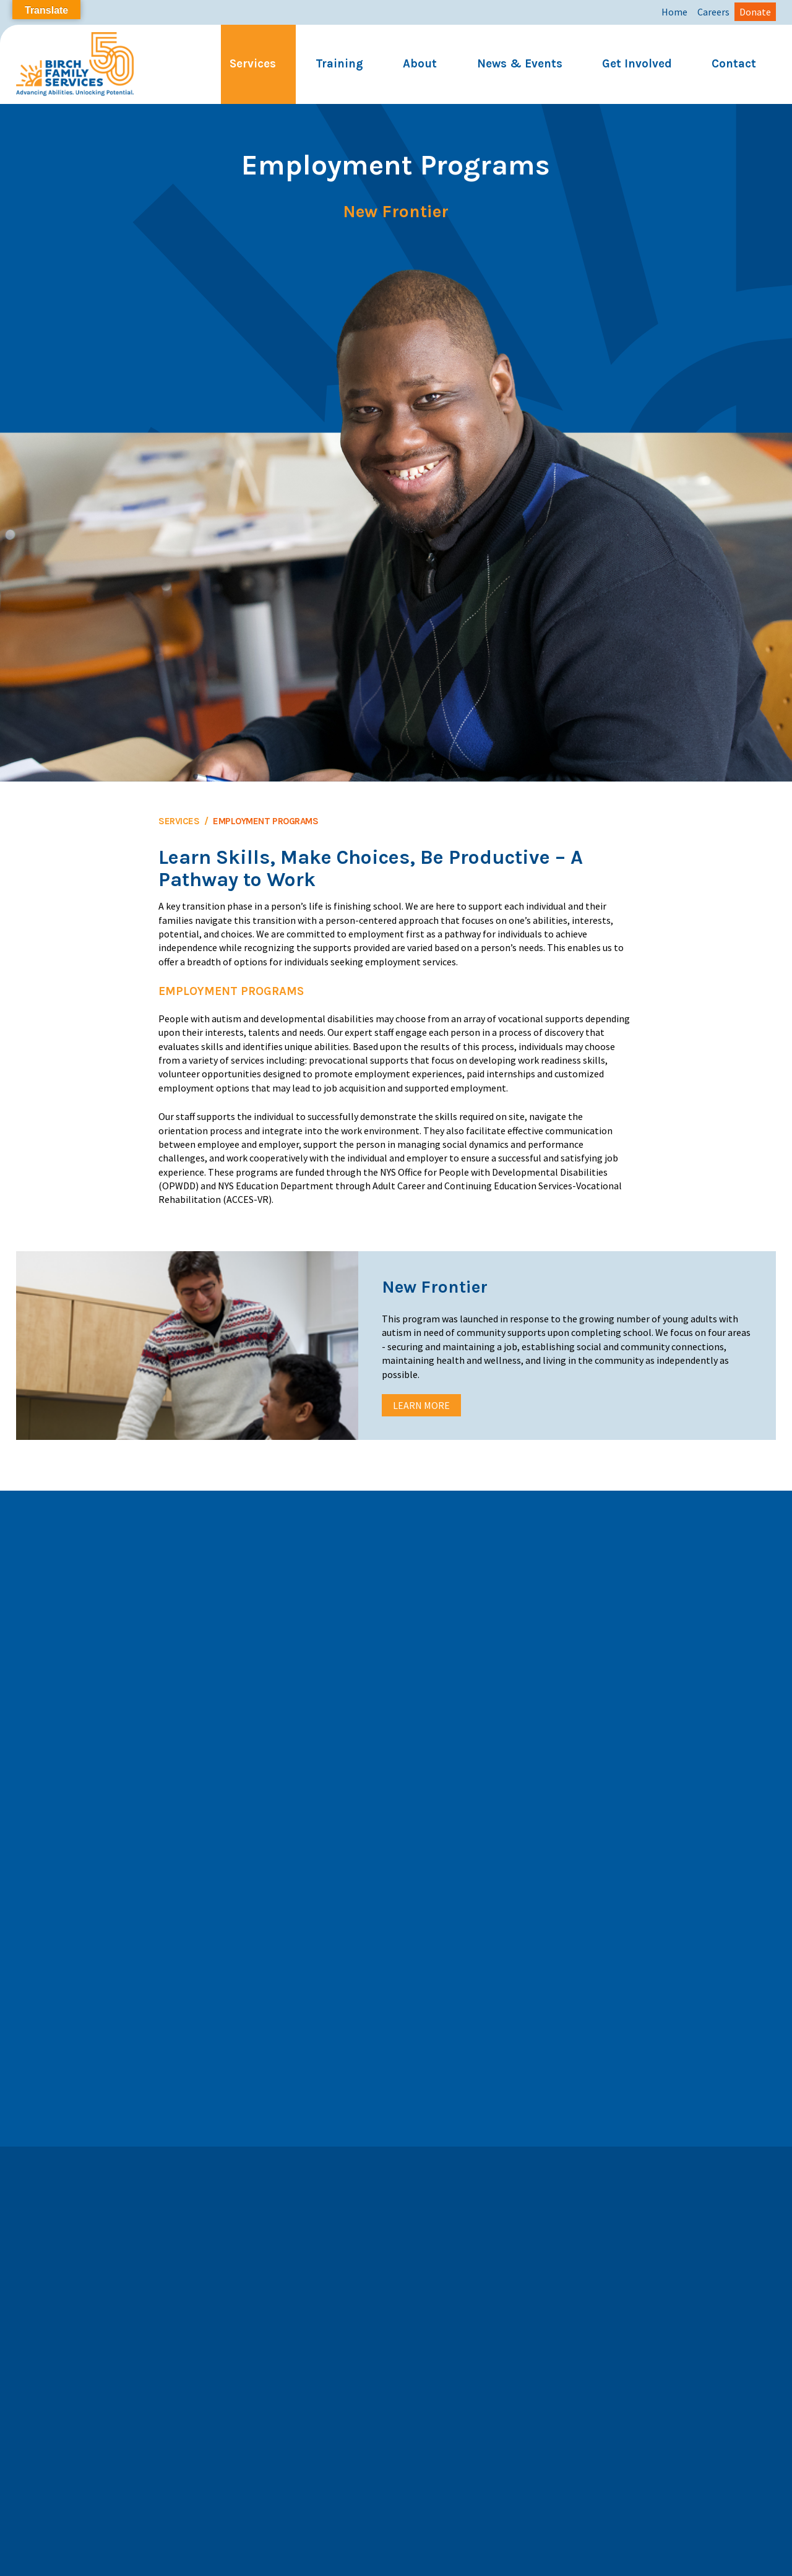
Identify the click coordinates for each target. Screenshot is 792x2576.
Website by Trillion (396, 2569)
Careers (713, 12)
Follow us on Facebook (456, 2334)
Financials (582, 2556)
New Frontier (396, 212)
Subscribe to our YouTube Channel (480, 2378)
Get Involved (637, 64)
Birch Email (484, 2556)
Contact (734, 64)
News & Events (519, 64)
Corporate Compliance (406, 2556)
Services (253, 64)
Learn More (421, 1405)
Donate (755, 12)
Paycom (534, 2556)
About (420, 64)
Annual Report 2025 (226, 2556)
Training (339, 64)
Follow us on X (440, 2356)
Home (674, 12)
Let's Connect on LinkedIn (464, 2400)
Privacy (335, 2556)
